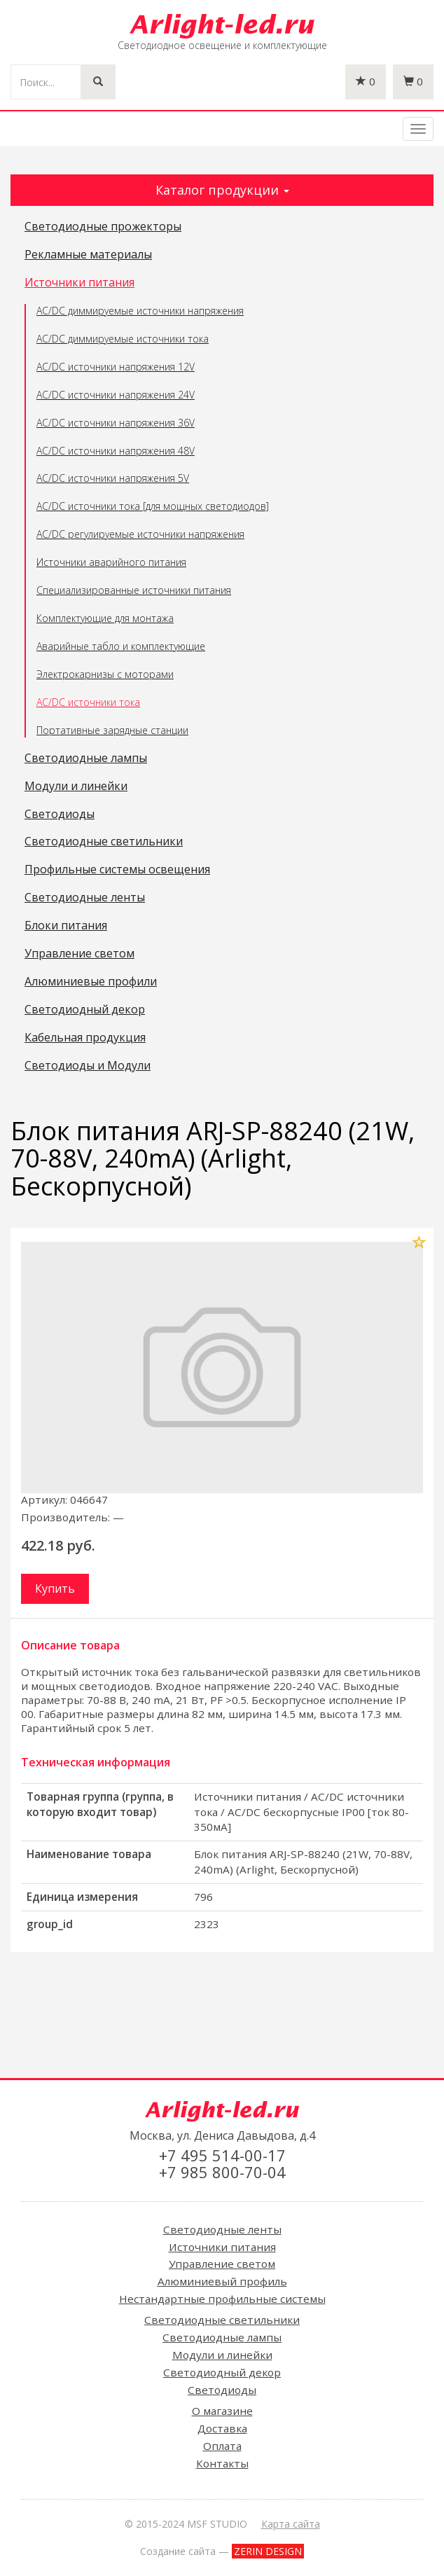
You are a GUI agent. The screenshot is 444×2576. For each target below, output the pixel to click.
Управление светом (79, 954)
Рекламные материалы (88, 255)
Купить (55, 1588)
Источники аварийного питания (111, 562)
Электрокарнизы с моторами (105, 674)
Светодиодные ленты (85, 898)
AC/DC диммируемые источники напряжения (140, 310)
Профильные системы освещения (117, 870)
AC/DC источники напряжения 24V (115, 394)
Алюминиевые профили (91, 982)
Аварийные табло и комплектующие (120, 646)
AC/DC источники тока (88, 702)
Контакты (222, 2463)
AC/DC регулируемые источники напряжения (140, 534)
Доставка (222, 2428)
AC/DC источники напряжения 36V (115, 422)
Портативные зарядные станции (112, 730)
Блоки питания (66, 926)
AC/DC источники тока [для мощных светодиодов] (152, 506)
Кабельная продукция (85, 1038)
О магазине (222, 2411)
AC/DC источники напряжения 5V (112, 478)
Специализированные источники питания (133, 590)
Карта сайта (290, 2523)
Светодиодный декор (85, 1010)
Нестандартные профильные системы (222, 2299)
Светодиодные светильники (104, 842)
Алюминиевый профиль (222, 2281)
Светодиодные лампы (86, 759)
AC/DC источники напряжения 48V (115, 450)
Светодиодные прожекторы (103, 227)
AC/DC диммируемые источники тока (122, 338)
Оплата (222, 2446)
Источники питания (79, 283)
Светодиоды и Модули (88, 1066)
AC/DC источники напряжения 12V (115, 366)
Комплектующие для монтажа (105, 618)
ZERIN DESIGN (268, 2551)
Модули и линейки (76, 787)
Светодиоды (60, 815)
